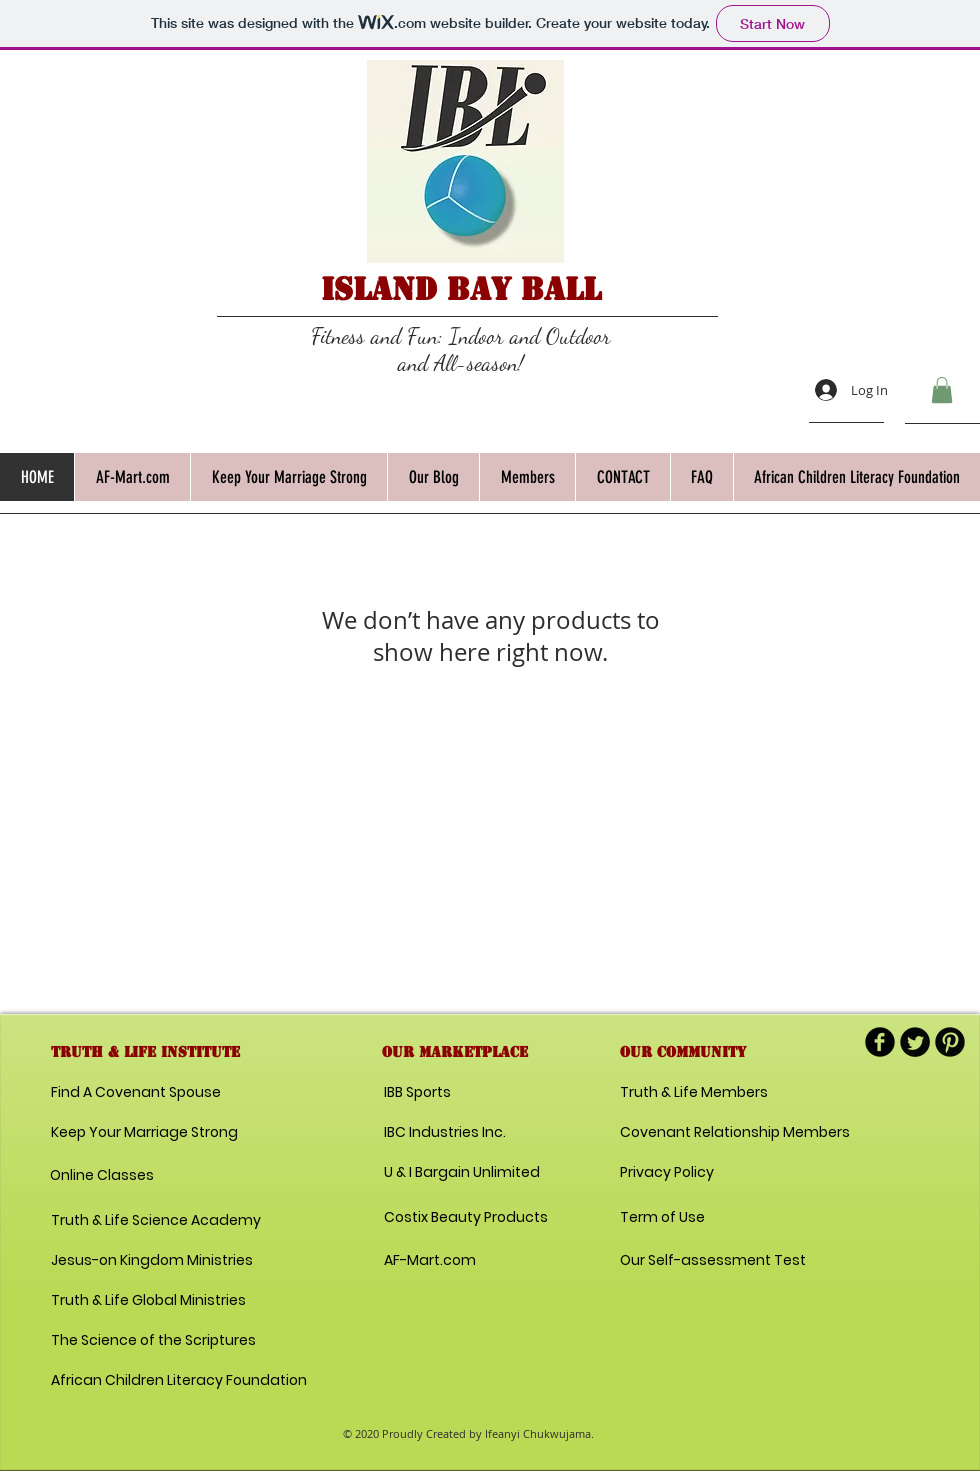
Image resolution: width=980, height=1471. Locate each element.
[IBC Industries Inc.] (445, 1133)
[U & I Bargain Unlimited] (462, 1173)
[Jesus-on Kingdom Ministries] (155, 1261)
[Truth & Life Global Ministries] (148, 1301)
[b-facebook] (880, 1042)
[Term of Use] (691, 1218)
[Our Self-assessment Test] (713, 1261)
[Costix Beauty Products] (466, 1218)
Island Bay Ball (461, 289)
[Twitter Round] (915, 1042)
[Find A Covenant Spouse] (139, 1093)
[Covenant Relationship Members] (735, 1133)
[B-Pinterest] (950, 1042)
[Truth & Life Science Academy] (156, 1221)
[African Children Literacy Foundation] (179, 1381)
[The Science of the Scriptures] (153, 1341)
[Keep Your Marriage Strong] (144, 1133)
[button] (942, 390)
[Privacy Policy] (691, 1173)
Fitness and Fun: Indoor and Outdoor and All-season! (461, 349)
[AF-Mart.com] (430, 1261)
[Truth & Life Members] (694, 1093)
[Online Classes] (132, 1176)
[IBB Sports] (455, 1093)
